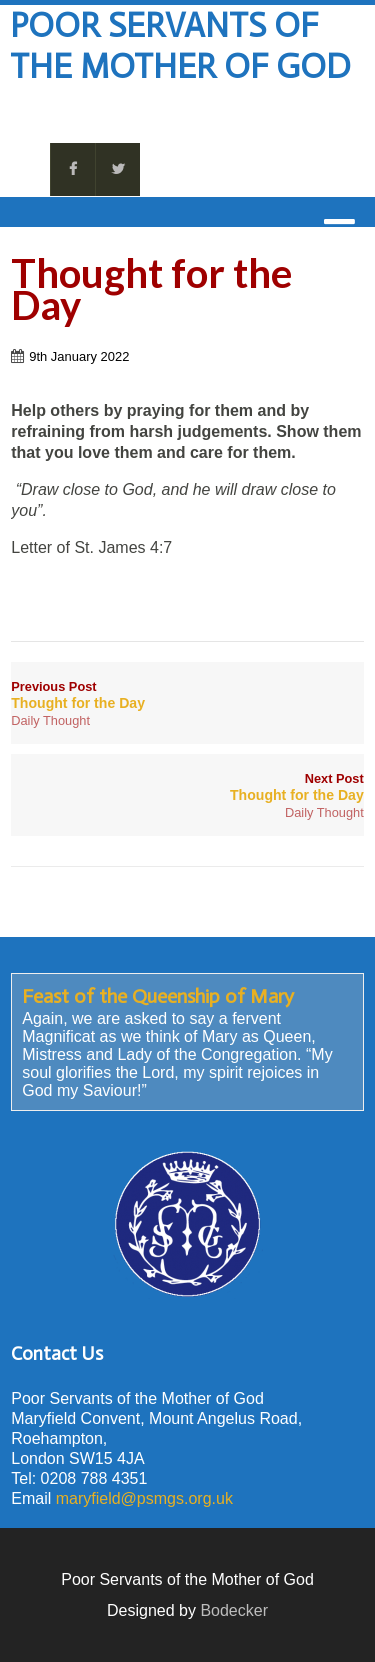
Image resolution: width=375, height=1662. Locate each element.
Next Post (187, 787)
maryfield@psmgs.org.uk (144, 1498)
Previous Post (187, 695)
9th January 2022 (79, 356)
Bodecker (234, 1610)
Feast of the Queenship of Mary (158, 996)
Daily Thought (50, 720)
